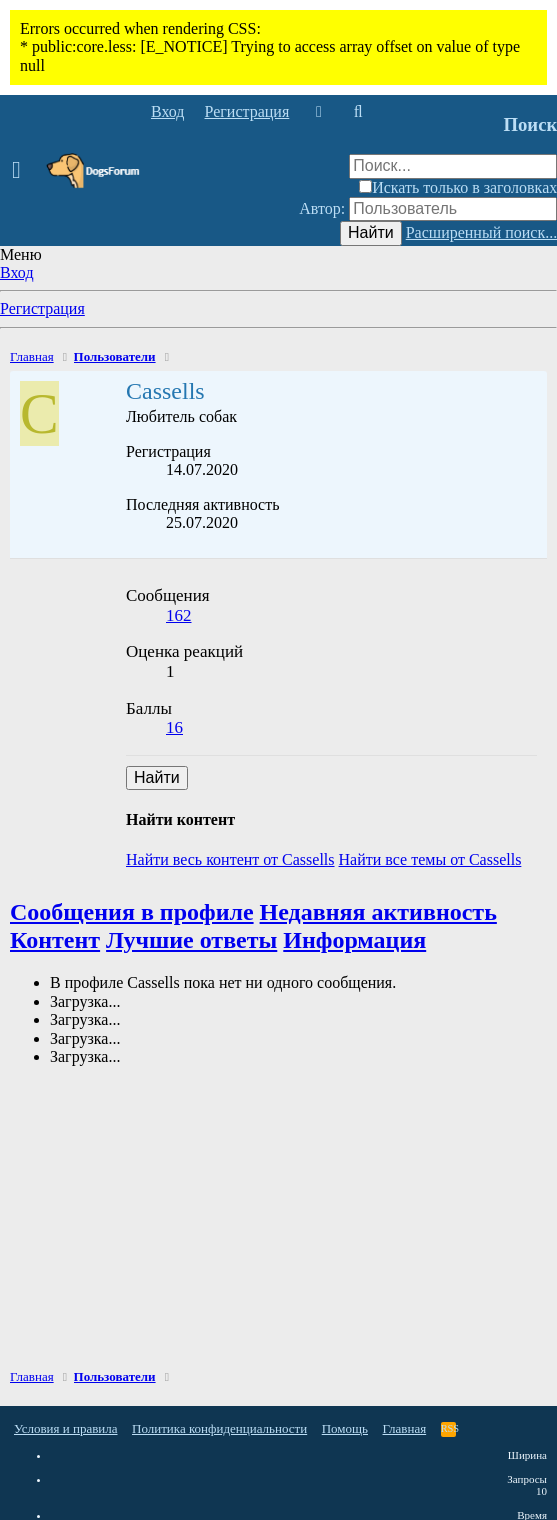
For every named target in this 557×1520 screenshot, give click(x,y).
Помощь (345, 1428)
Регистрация (42, 308)
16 (174, 727)
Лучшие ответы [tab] (191, 940)
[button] (22, 171)
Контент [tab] (55, 940)
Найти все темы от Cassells (430, 859)
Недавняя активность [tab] (378, 912)
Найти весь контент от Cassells (230, 859)
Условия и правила (66, 1428)
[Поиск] (357, 112)
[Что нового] (318, 112)
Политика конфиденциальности (219, 1428)
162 (179, 615)
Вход (17, 272)
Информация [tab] (354, 940)
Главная (405, 1428)
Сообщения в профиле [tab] (132, 912)
